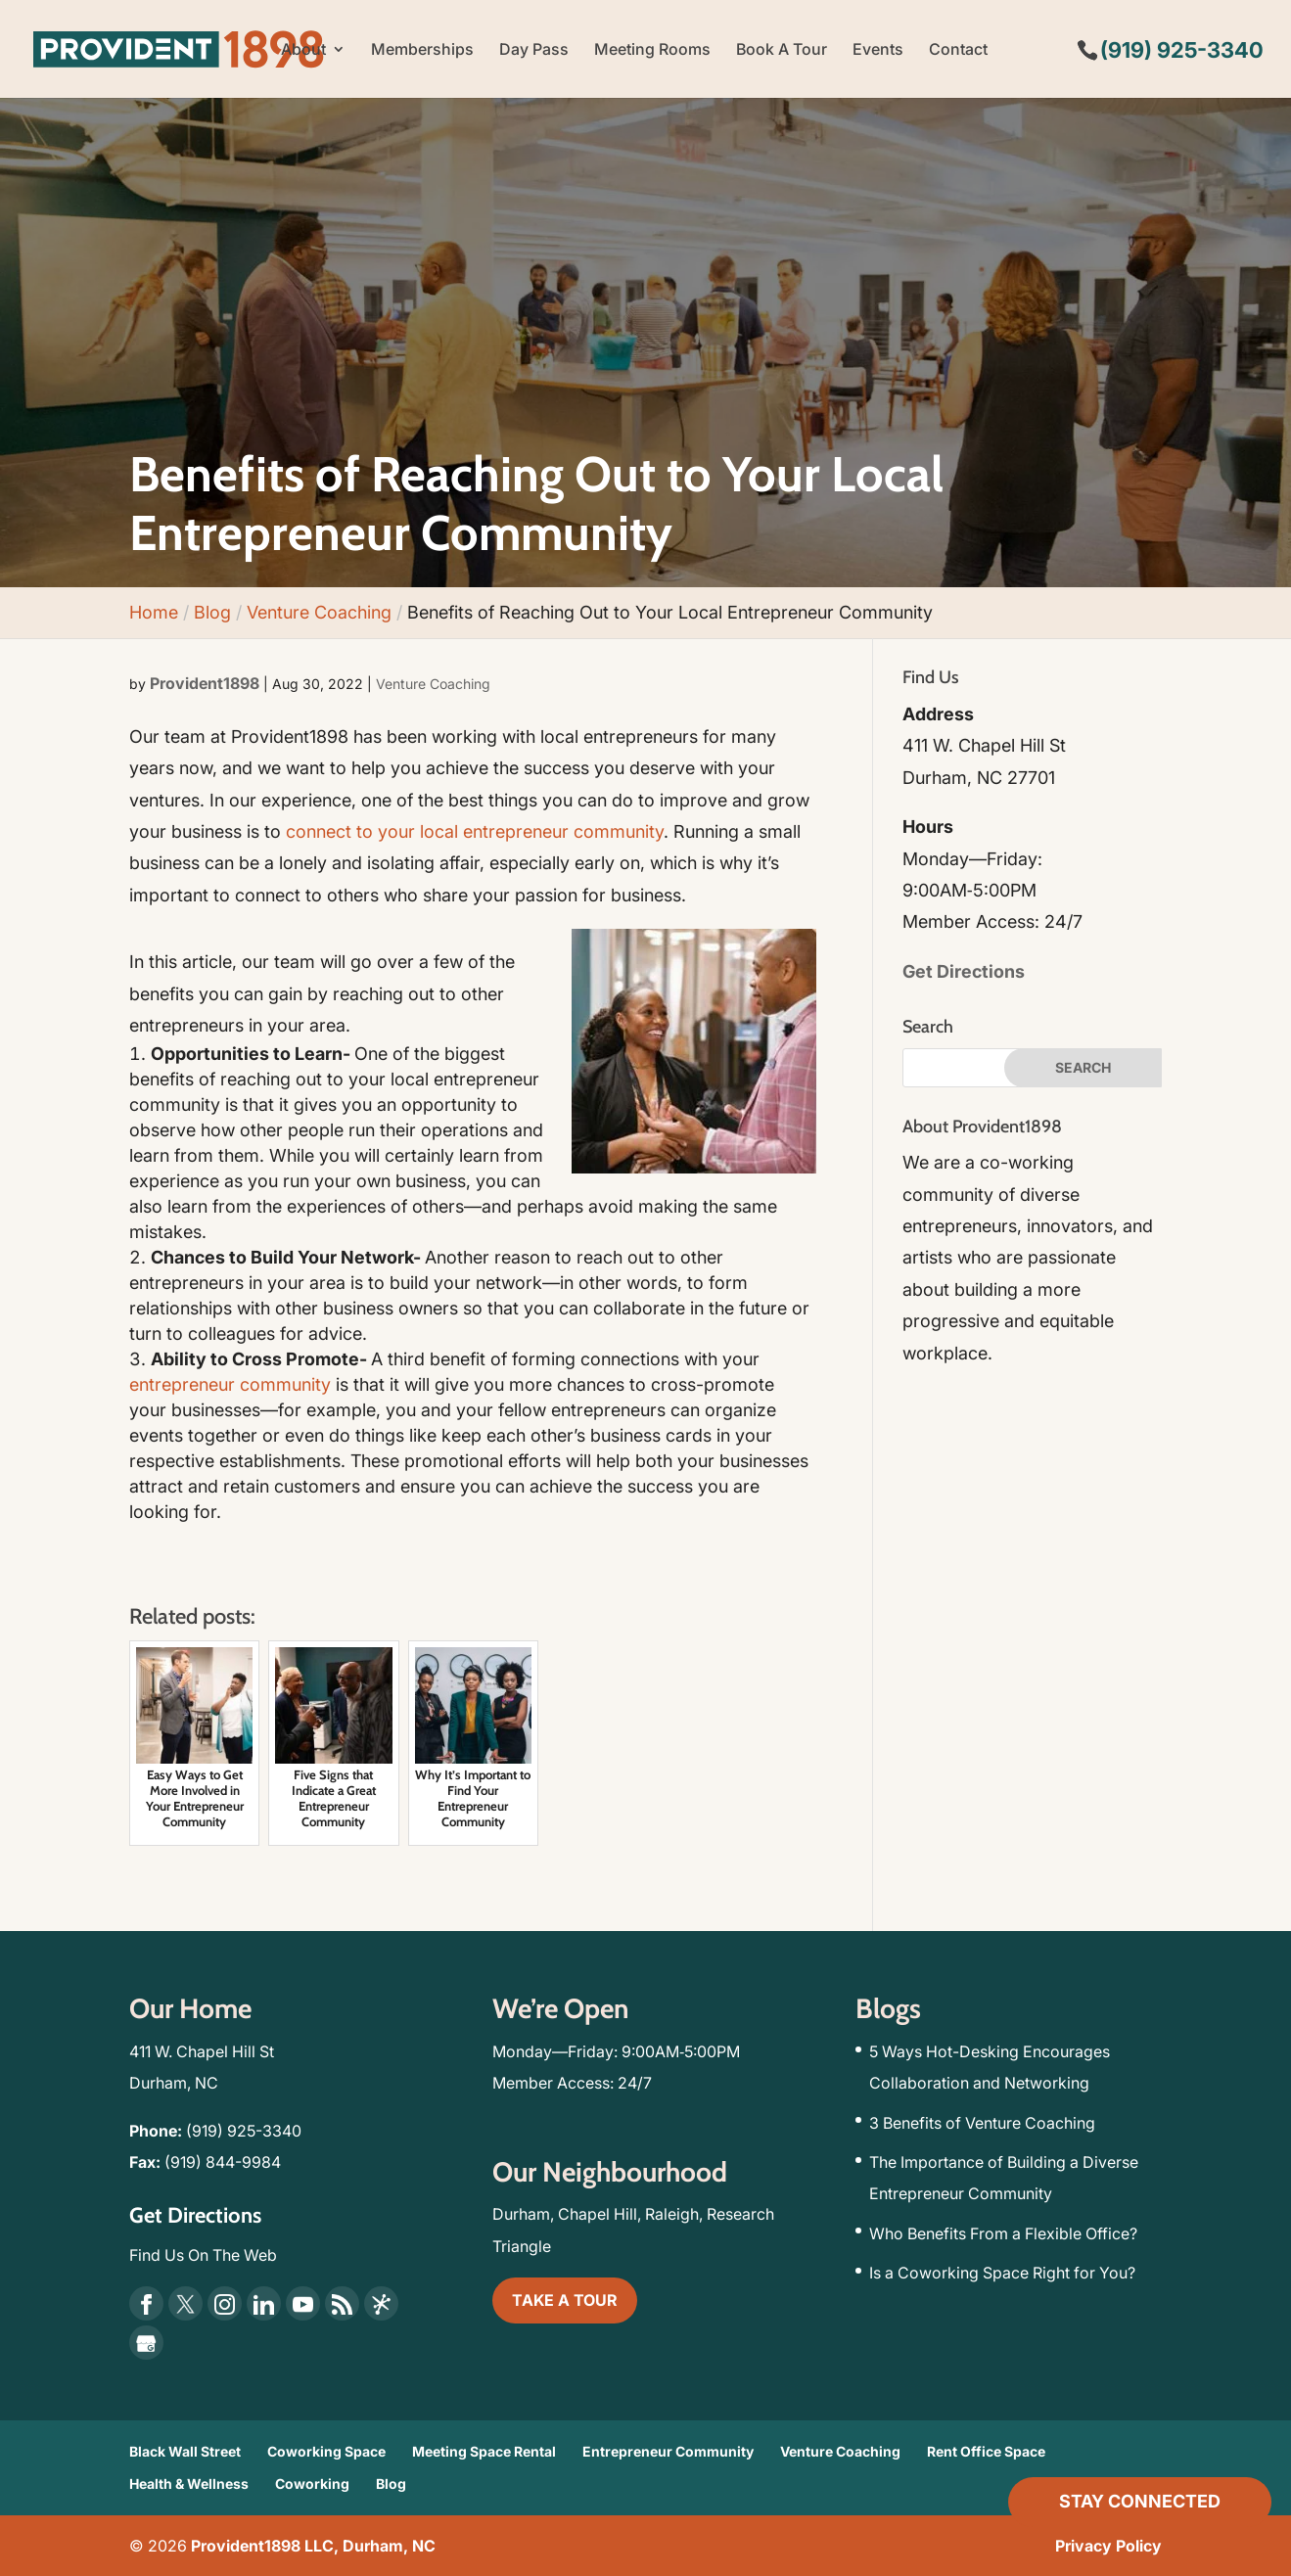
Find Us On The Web (203, 2255)
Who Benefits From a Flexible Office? (1003, 2233)
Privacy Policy (1108, 2545)
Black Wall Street (185, 2451)
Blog (391, 2483)
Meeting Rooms (652, 50)
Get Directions (963, 971)
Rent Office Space (986, 2451)
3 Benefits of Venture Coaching (982, 2123)
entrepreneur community (230, 1384)
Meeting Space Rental (484, 2451)
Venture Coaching (433, 683)
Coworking (312, 2483)
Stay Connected (1140, 2501)
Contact (958, 50)
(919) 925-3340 (243, 2130)
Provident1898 (204, 683)
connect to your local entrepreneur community (475, 831)
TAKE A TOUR (565, 2300)
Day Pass (534, 50)
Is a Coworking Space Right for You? (1002, 2272)
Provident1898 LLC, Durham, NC (313, 2545)
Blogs (888, 2008)
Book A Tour (781, 50)
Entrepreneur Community (668, 2451)
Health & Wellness (189, 2483)
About (303, 50)
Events (878, 50)
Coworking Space (326, 2451)
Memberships (422, 50)
